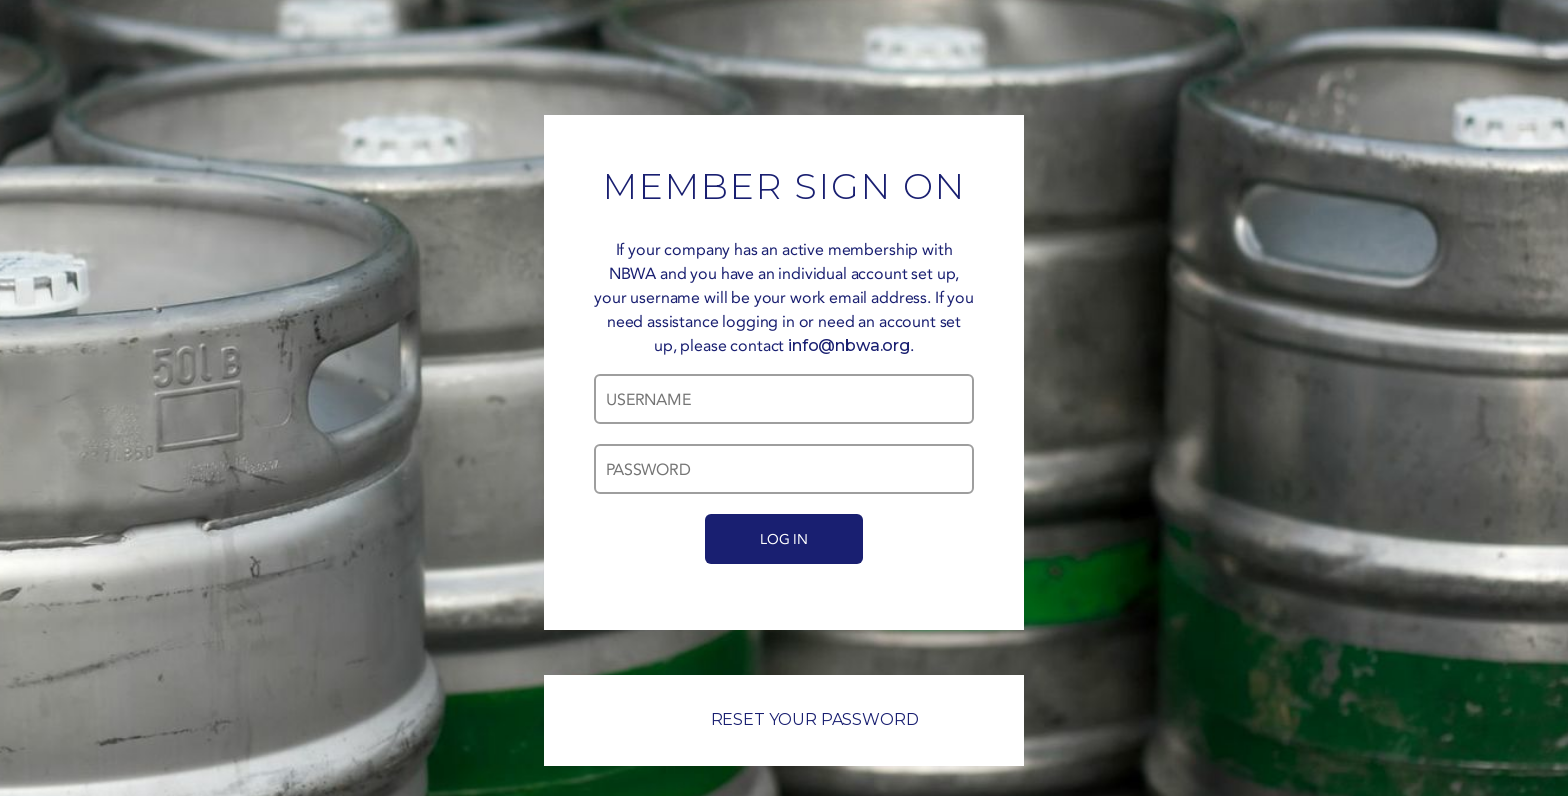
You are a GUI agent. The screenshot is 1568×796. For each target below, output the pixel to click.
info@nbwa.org (849, 345)
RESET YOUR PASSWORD (784, 719)
